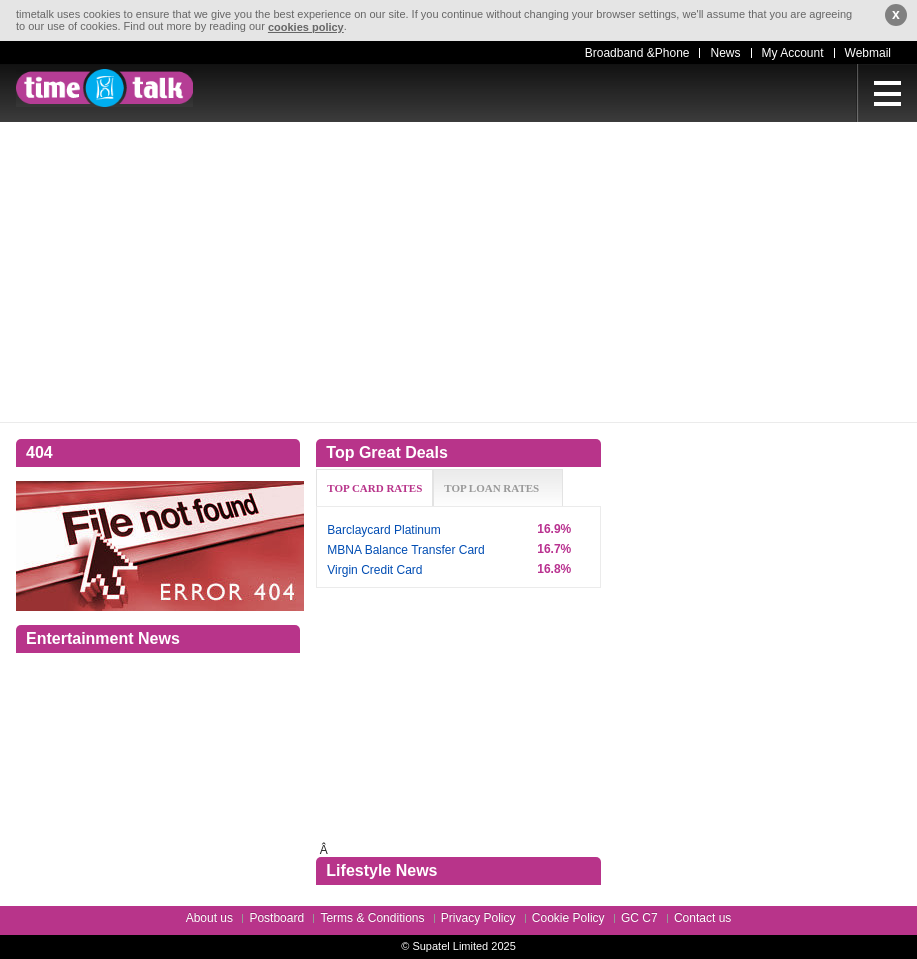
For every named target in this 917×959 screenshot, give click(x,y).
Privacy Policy (478, 918)
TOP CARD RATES (374, 488)
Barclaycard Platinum (383, 530)
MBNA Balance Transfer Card (405, 550)
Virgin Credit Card (374, 570)
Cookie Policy (568, 918)
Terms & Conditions (372, 918)
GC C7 (639, 918)
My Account (793, 53)
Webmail (868, 53)
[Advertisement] (458, 272)
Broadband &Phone (637, 53)
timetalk (104, 88)
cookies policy (306, 27)
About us (209, 918)
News (725, 53)
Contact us (702, 918)
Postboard (276, 918)
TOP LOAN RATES (491, 488)
